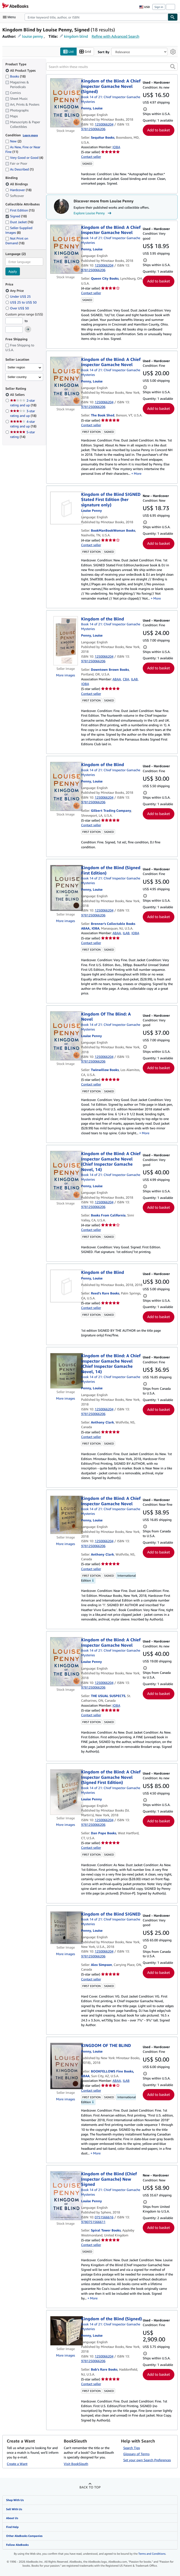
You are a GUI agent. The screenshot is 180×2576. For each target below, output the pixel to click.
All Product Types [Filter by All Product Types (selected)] (21, 70)
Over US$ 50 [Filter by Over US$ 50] (17, 308)
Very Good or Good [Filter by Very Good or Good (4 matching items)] (24, 157)
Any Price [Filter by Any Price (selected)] (15, 291)
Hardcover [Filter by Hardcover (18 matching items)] (18, 190)
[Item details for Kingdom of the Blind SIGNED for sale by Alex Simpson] (65, 1927)
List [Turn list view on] (68, 51)
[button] (172, 66)
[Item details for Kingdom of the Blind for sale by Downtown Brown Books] (65, 640)
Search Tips (131, 2448)
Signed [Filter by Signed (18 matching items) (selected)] (16, 216)
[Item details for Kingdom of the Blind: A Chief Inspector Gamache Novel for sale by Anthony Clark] (65, 1515)
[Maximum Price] (14, 329)
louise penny (32, 36)
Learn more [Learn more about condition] (30, 135)
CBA (126, 679)
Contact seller (91, 157)
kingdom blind (76, 36)
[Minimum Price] (14, 321)
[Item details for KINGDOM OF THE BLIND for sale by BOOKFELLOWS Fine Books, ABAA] (65, 2066)
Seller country (17, 377)
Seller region (16, 367)
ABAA (116, 679)
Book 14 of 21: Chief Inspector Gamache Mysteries (110, 99)
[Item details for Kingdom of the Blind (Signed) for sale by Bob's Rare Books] (65, 2331)
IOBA (116, 147)
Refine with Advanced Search (115, 36)
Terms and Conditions (151, 2553)
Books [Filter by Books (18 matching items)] (15, 76)
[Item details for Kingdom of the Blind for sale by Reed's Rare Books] (65, 1286)
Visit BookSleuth (76, 2464)
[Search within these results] (112, 66)
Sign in (158, 7)
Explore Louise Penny (93, 213)
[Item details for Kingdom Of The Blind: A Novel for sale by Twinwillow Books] (65, 1035)
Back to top (90, 2487)
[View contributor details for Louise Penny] (92, 108)
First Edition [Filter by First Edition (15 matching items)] (19, 210)
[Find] (172, 17)
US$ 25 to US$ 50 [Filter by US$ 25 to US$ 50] (21, 302)
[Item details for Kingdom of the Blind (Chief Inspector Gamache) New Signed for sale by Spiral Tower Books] (65, 2195)
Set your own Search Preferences (147, 2460)
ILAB (134, 679)
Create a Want (17, 2464)
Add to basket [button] (158, 130)
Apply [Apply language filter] (12, 271)
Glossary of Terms (136, 2454)
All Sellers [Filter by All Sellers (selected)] (18, 395)
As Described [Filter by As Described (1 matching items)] (19, 169)
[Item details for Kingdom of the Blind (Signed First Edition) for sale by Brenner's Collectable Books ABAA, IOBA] (65, 888)
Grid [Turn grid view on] (85, 51)
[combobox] (96, 17)
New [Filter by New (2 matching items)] (13, 141)
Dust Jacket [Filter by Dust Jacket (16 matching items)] (19, 222)
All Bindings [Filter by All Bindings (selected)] (17, 184)
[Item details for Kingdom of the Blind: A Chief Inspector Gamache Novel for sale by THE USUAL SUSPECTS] (65, 1661)
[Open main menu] (10, 17)
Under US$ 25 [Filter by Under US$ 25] (18, 296)
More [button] (137, 473)
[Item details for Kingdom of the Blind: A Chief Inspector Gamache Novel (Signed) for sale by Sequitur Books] (65, 102)
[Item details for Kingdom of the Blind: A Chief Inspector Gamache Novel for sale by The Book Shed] (65, 381)
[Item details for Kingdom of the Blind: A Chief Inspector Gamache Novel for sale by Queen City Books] (65, 249)
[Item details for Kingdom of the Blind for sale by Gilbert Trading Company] (65, 786)
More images (65, 675)
